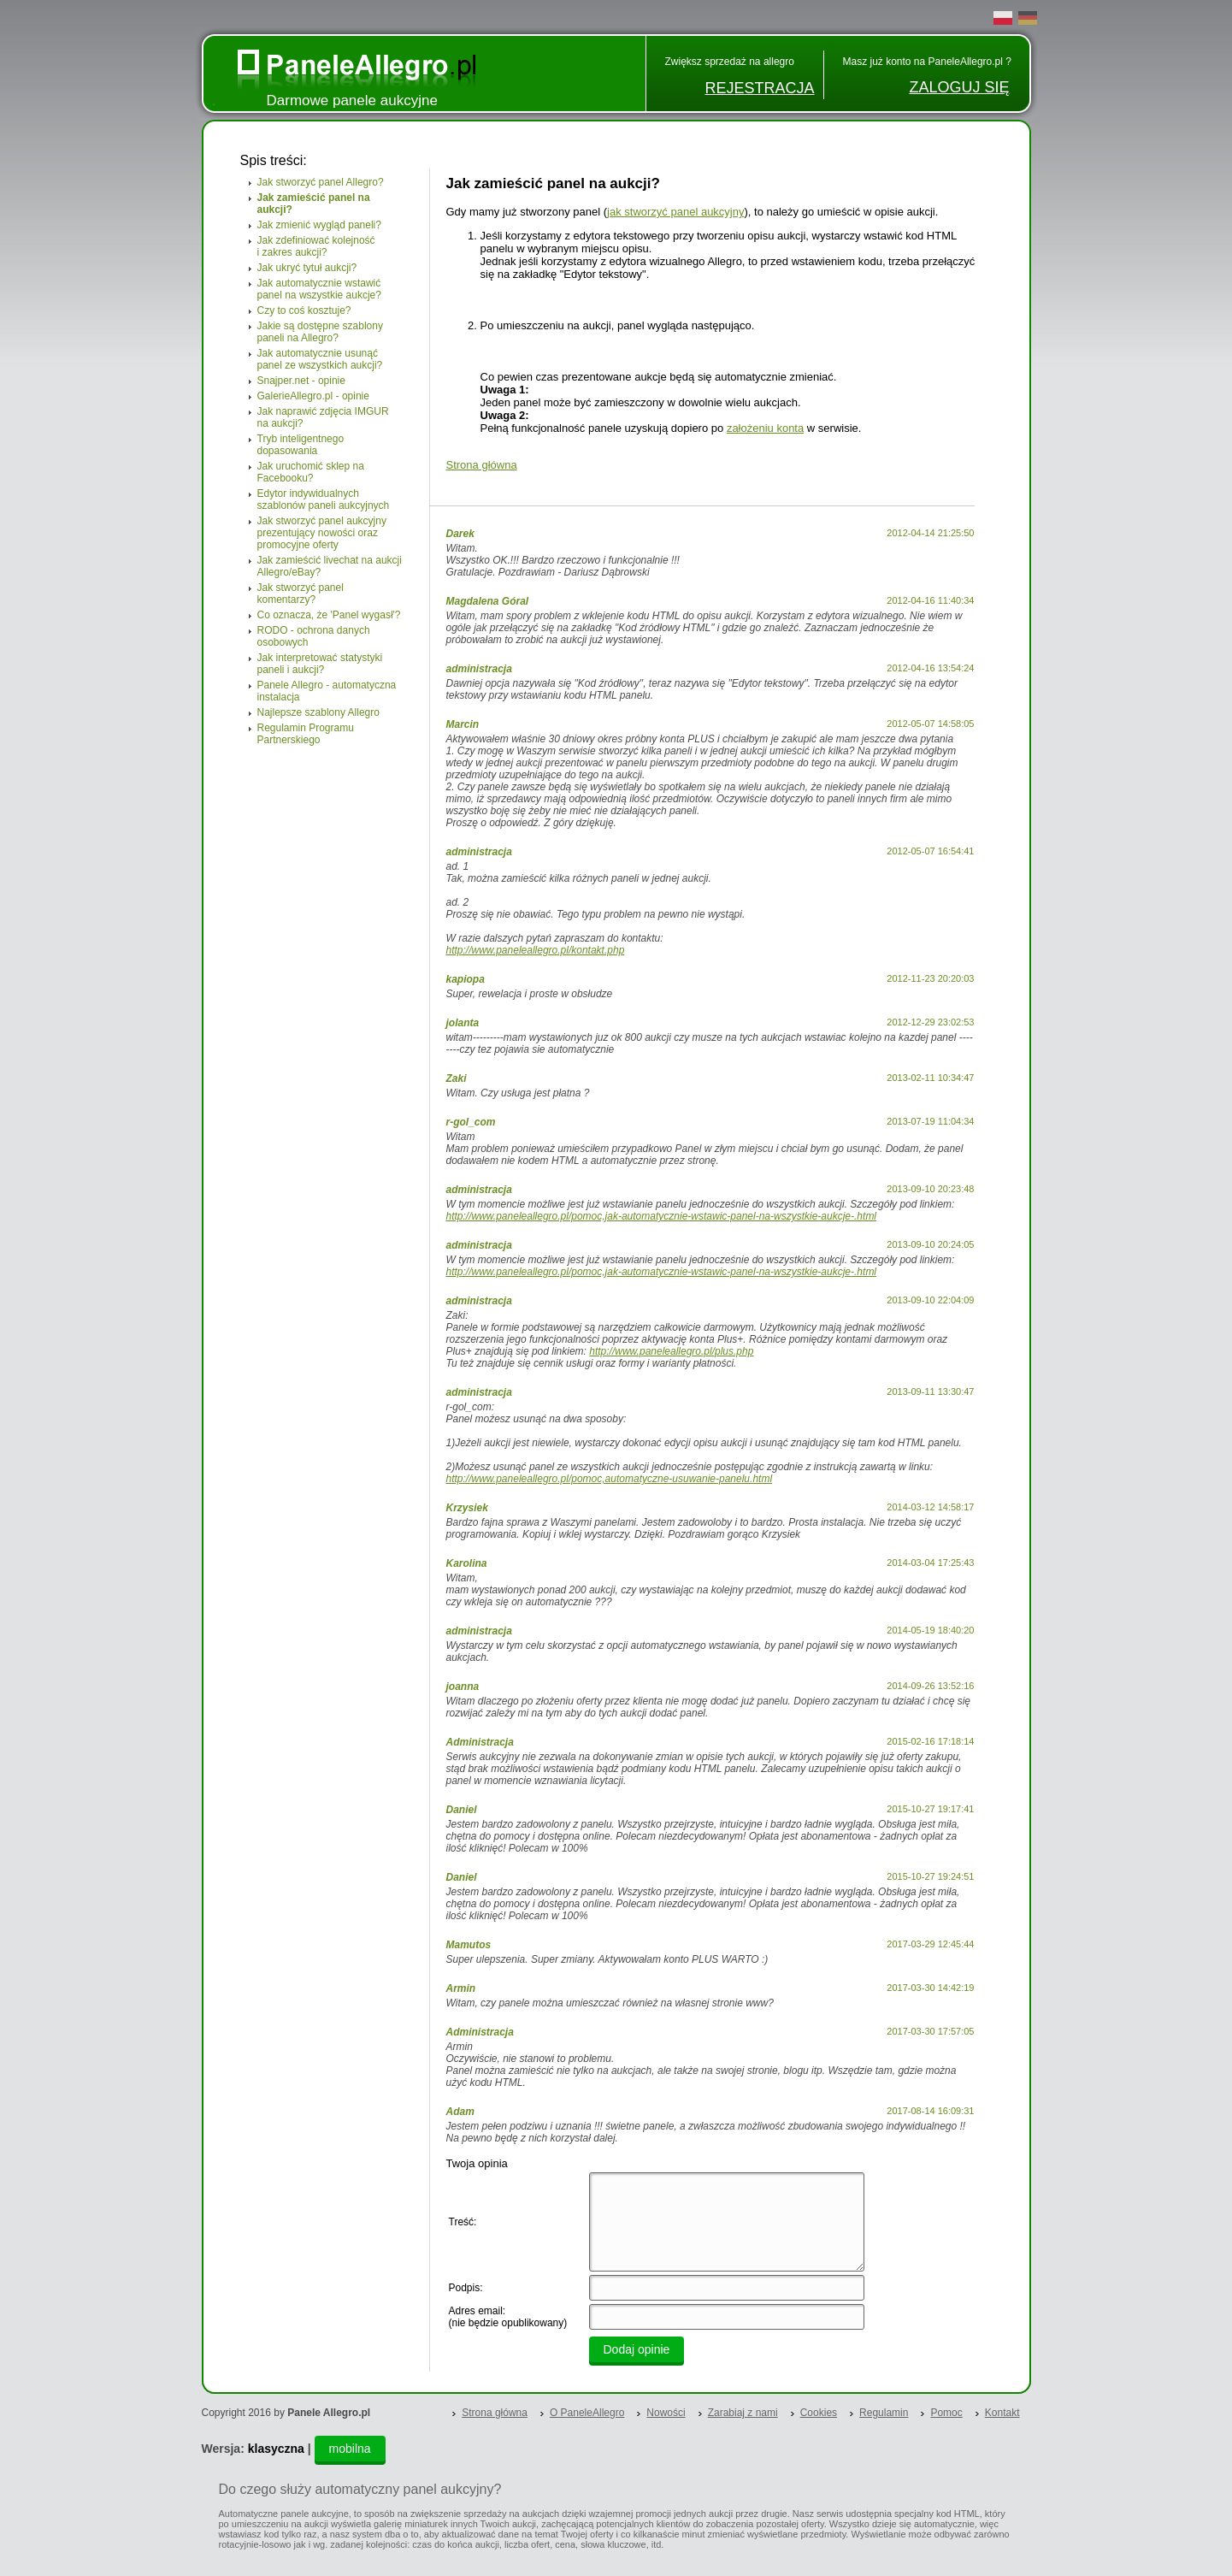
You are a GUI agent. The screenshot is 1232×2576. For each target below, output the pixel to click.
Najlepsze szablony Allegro (318, 712)
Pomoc (946, 2413)
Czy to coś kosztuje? (304, 310)
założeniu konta (765, 428)
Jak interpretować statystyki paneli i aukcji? (320, 664)
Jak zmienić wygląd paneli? (319, 225)
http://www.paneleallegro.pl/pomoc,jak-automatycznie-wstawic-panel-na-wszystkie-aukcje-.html (661, 1216)
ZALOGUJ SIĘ (959, 87)
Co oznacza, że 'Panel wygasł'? (329, 615)
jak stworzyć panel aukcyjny (675, 211)
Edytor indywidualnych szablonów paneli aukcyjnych (323, 499)
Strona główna (481, 464)
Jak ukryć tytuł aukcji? (307, 268)
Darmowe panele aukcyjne (352, 100)
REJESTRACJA (759, 88)
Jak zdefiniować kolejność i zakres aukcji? (316, 246)
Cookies (818, 2413)
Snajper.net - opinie (301, 381)
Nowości (665, 2413)
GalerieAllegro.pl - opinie (313, 396)
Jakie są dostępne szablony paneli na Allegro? (320, 332)
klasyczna (276, 2448)
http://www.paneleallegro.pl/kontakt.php (535, 950)
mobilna (350, 2448)
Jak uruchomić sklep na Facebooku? (310, 472)
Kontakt (1002, 2413)
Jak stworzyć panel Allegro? (320, 182)
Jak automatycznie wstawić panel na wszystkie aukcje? (319, 289)
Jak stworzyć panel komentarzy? (300, 594)
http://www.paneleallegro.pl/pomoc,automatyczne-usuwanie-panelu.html (609, 1479)
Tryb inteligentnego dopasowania (301, 445)
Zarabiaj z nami (743, 2413)
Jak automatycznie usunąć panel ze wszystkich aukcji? (320, 359)
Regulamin (883, 2413)
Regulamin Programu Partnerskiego (305, 734)
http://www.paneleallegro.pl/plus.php (671, 1351)
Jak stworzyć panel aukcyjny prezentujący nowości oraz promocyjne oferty (321, 533)
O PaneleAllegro (587, 2413)
